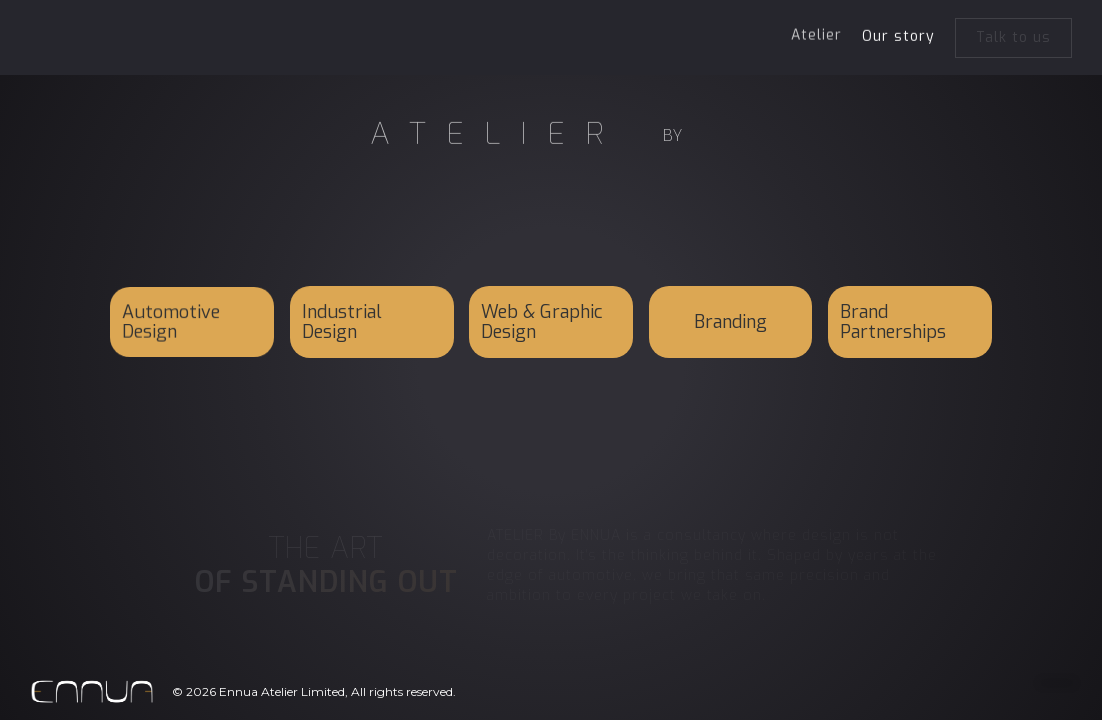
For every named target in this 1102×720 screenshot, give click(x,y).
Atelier (816, 33)
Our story (898, 35)
